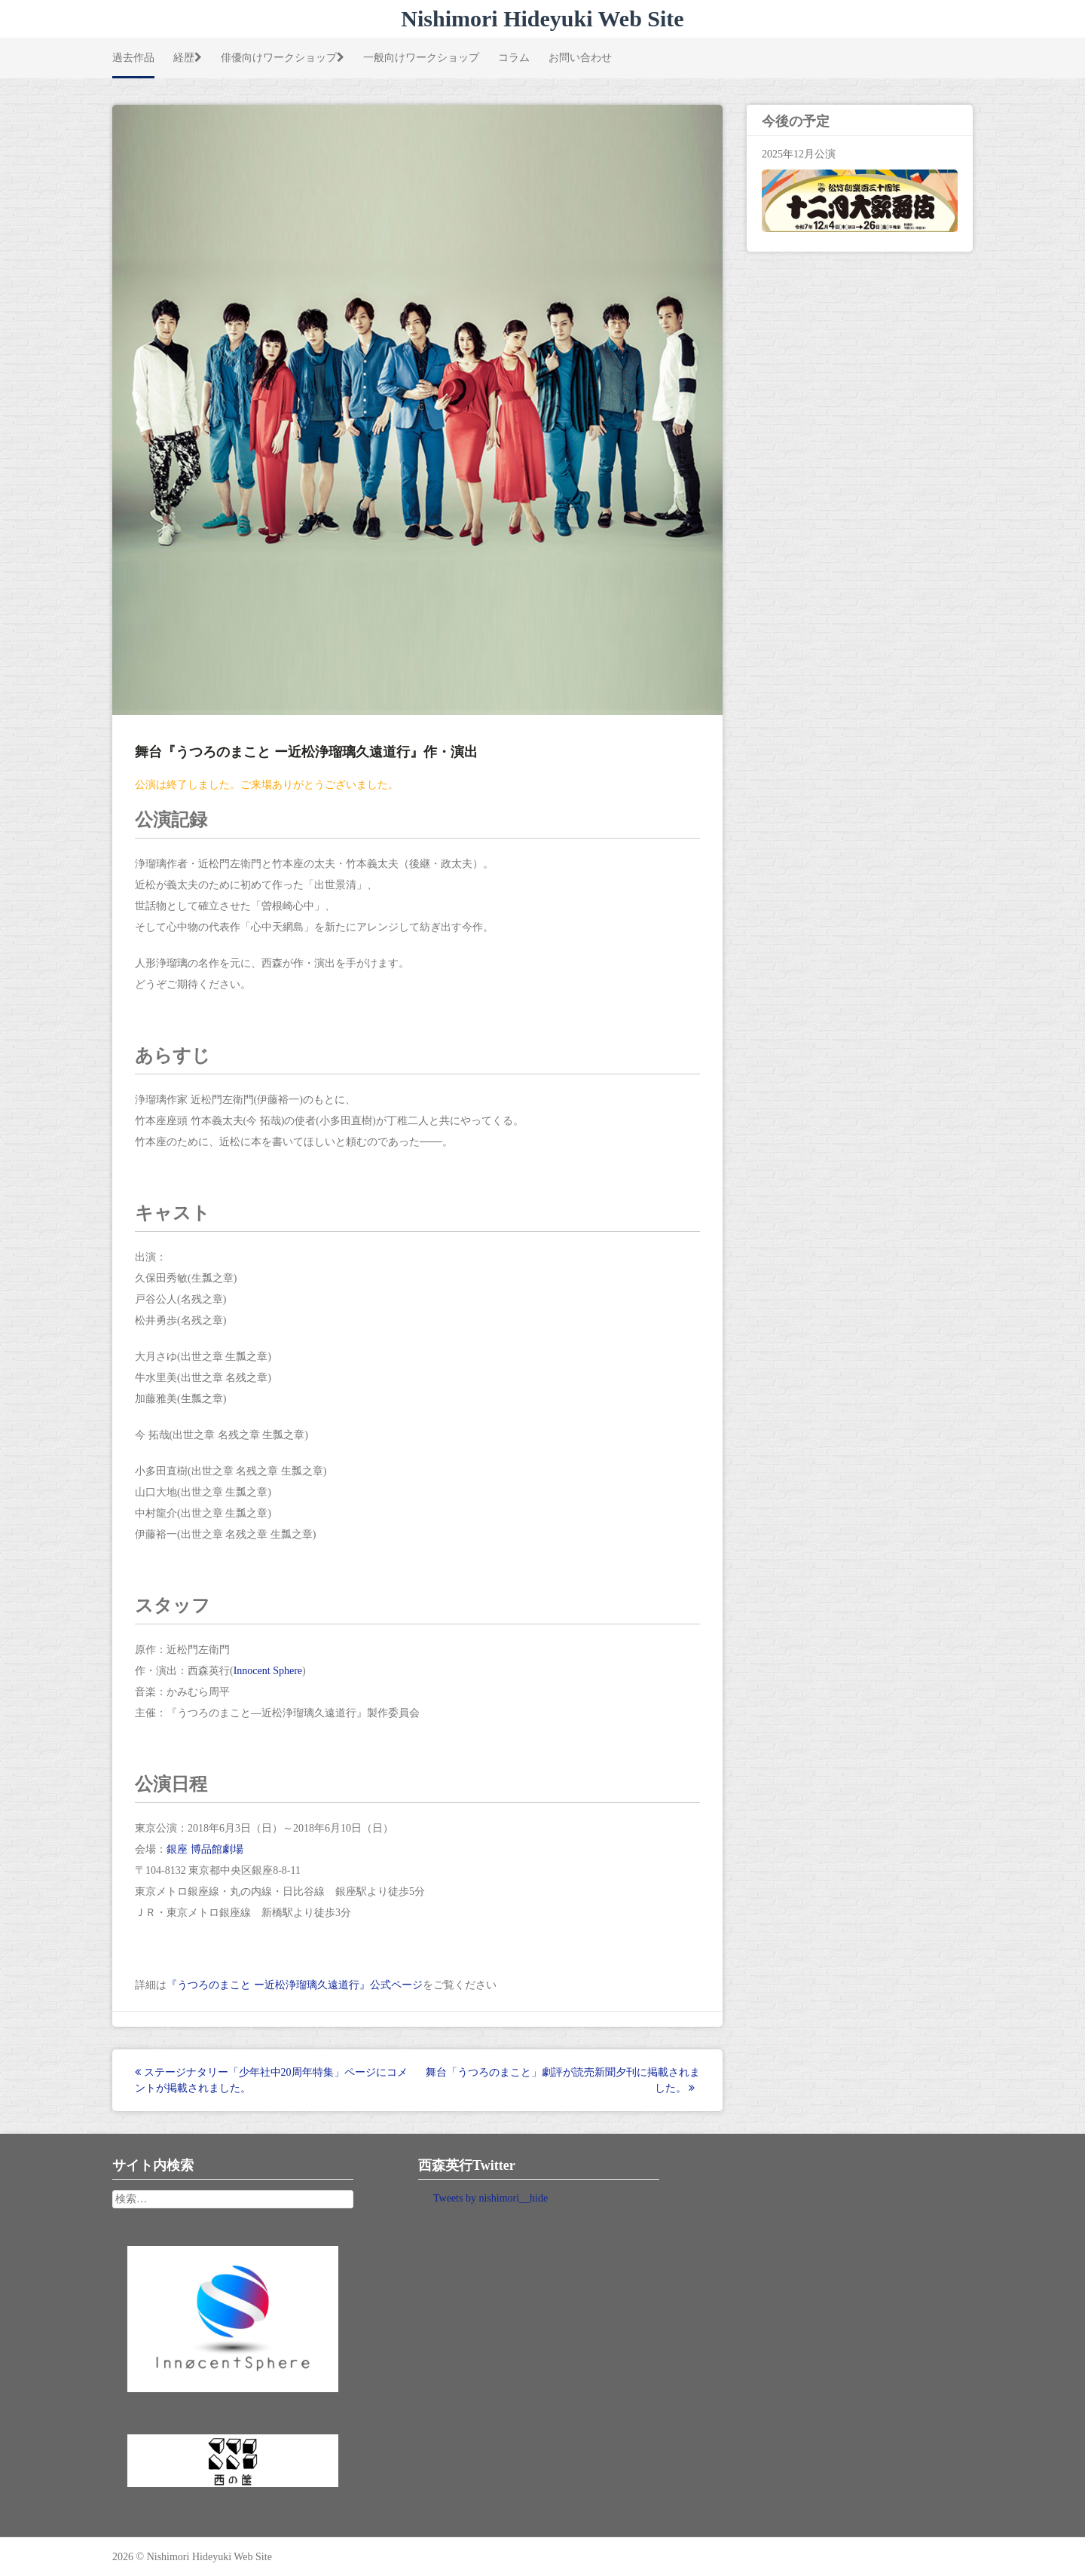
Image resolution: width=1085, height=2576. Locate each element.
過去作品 (133, 57)
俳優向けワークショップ (282, 57)
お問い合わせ (580, 57)
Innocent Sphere (268, 1670)
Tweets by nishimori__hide (490, 2198)
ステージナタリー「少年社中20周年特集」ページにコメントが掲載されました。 (271, 2080)
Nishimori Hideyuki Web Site (542, 18)
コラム (514, 57)
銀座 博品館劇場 (205, 1849)
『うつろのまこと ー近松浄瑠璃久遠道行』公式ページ (295, 1985)
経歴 (187, 57)
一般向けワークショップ (421, 57)
